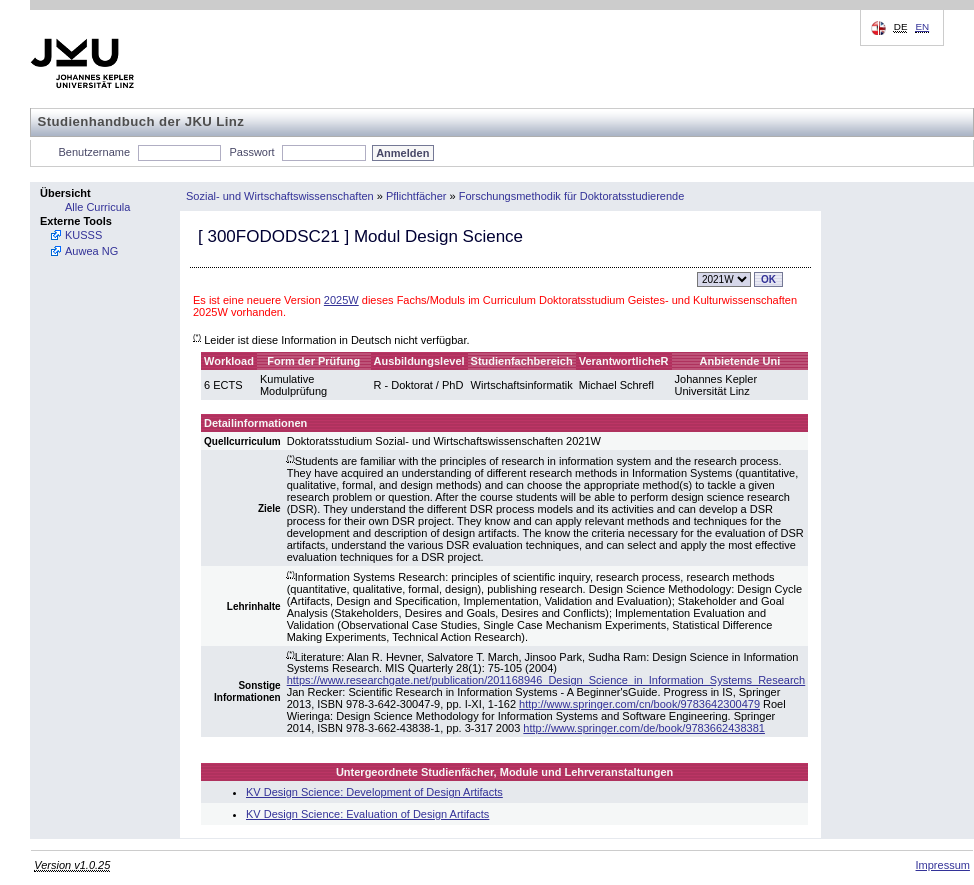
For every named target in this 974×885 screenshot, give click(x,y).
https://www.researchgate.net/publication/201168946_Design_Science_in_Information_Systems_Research (546, 680)
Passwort (251, 152)
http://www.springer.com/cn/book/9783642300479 (639, 704)
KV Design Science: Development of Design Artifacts (374, 792)
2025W (341, 300)
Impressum (943, 865)
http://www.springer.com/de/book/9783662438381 (644, 728)
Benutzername (95, 152)
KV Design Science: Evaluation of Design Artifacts (367, 814)
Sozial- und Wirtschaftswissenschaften (280, 196)
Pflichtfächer (416, 196)
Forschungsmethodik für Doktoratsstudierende (572, 196)
